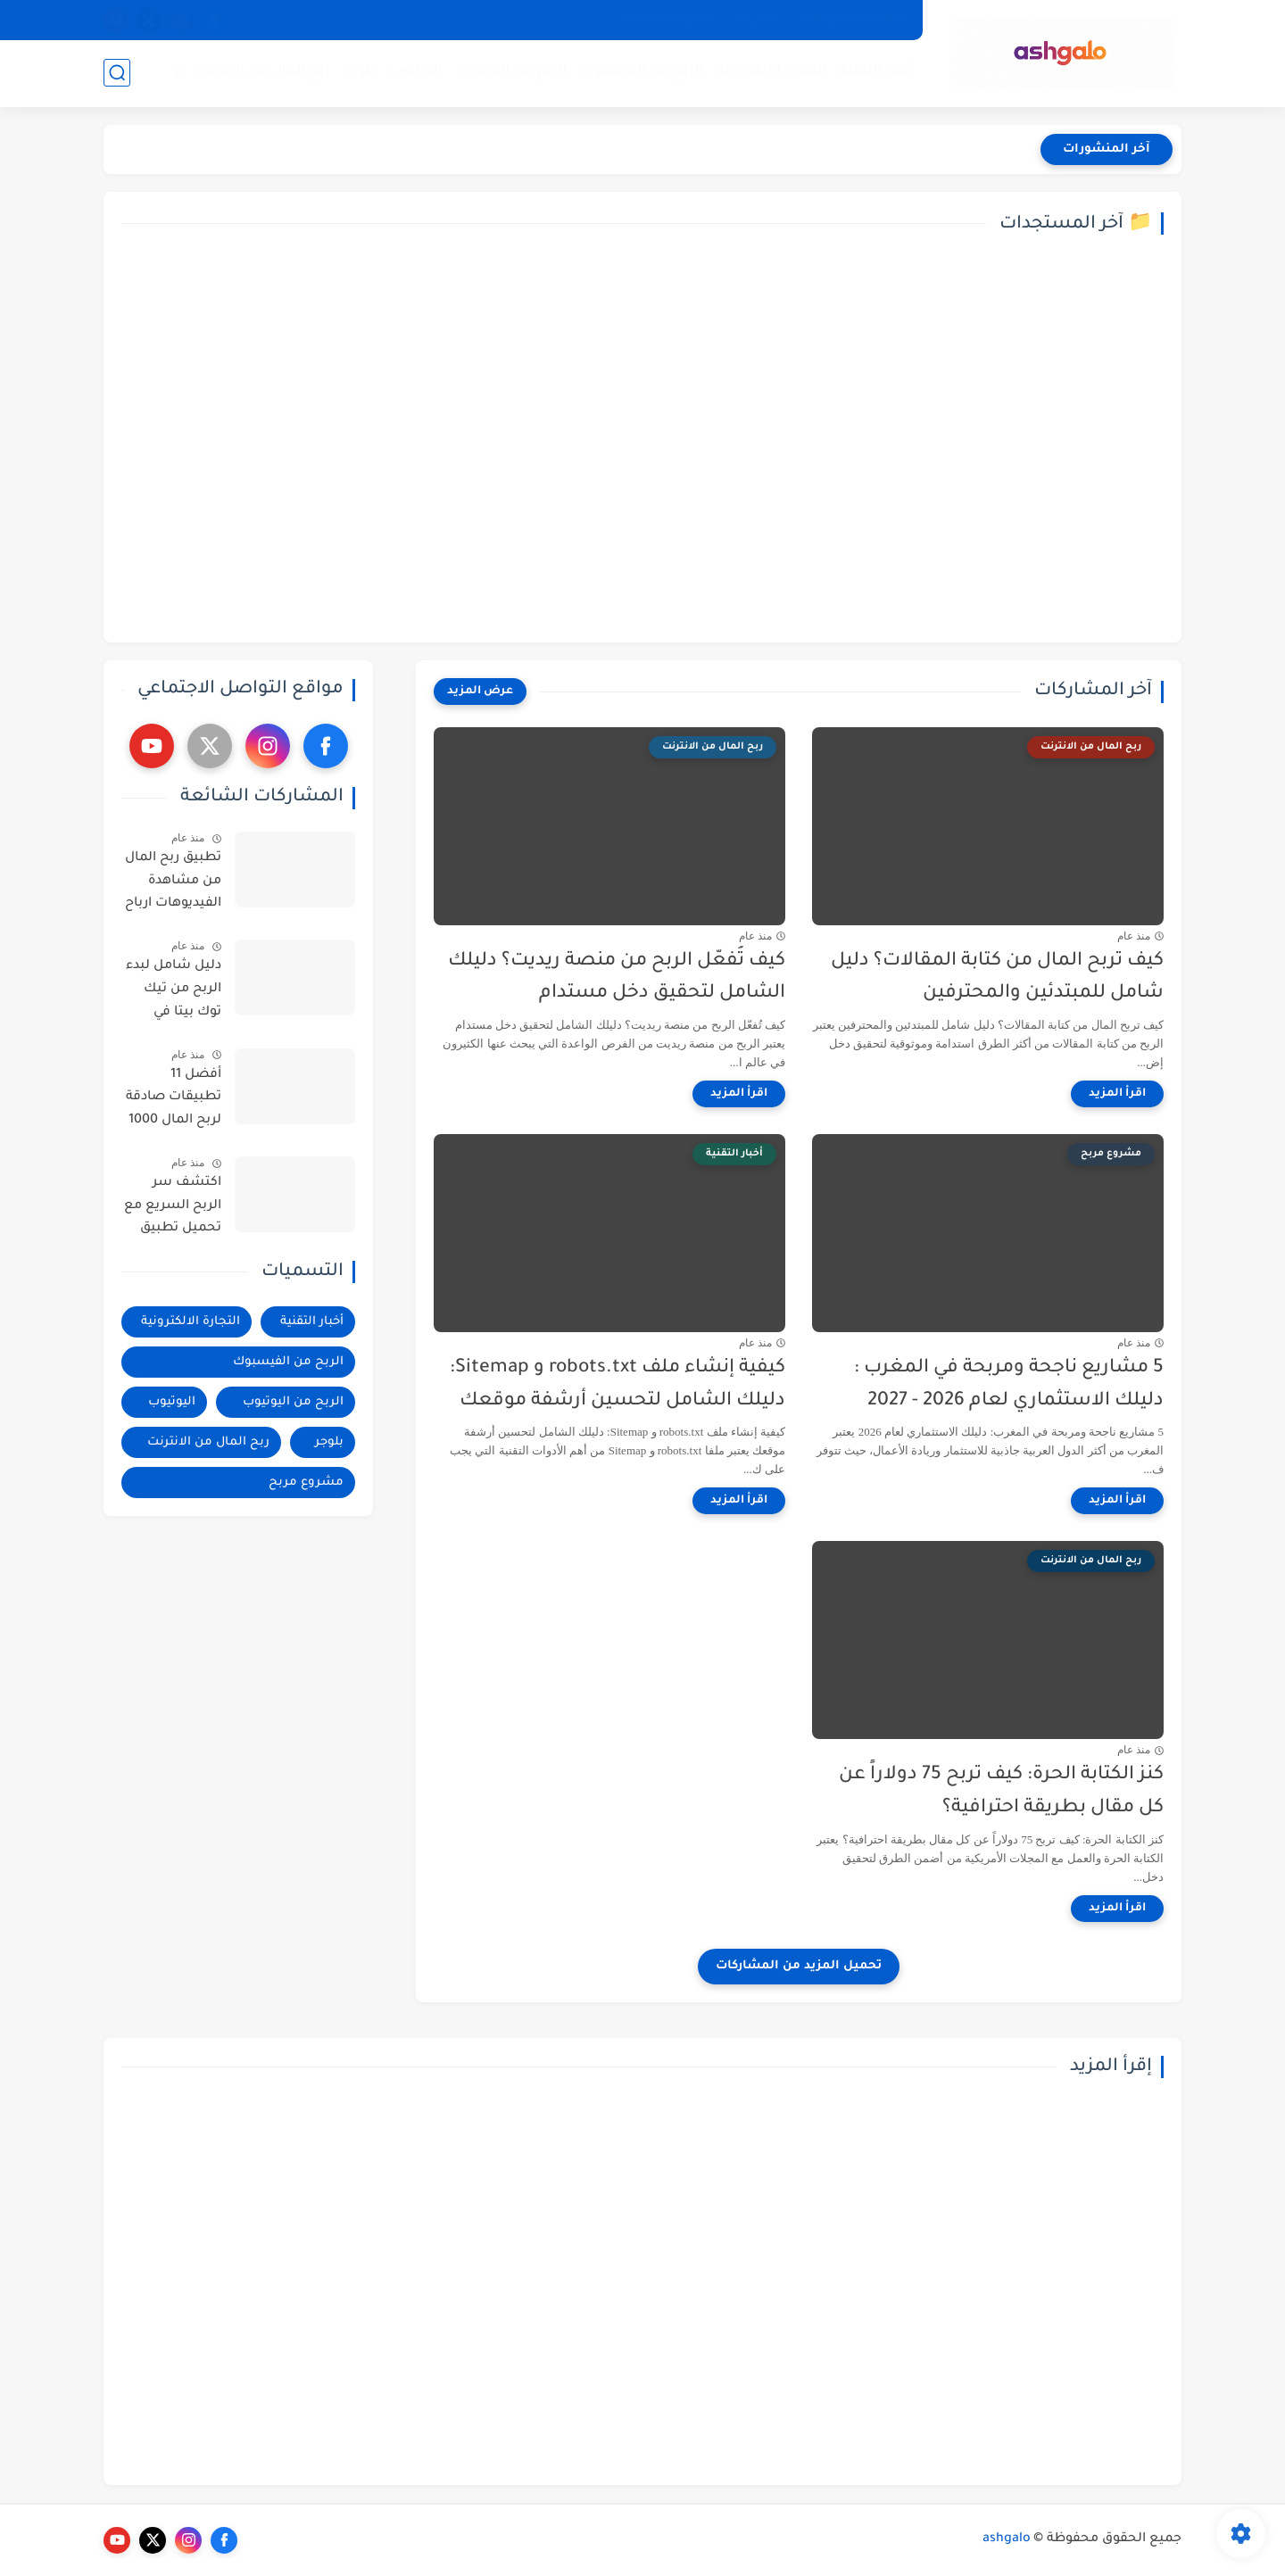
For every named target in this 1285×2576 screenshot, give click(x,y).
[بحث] (117, 73)
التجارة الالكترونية (771, 71)
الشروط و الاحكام (668, 19)
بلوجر (360, 71)
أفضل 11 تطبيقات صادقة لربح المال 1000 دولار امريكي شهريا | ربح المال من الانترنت (173, 1101)
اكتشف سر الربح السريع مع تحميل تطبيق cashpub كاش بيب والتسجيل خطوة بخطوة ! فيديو (172, 1209)
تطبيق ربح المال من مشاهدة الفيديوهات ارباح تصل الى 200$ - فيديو (173, 884)
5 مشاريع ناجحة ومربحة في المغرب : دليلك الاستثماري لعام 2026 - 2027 (1009, 1385)
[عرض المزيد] (480, 691)
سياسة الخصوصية (852, 19)
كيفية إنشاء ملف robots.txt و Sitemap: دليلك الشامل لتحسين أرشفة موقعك (617, 1385)
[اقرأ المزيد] (1117, 1094)
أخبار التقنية (877, 71)
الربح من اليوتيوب (511, 71)
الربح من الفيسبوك (641, 71)
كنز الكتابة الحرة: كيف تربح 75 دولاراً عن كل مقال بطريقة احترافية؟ (1001, 1791)
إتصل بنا (758, 19)
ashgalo (1006, 2539)
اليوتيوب (416, 71)
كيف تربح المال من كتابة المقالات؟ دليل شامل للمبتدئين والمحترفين (997, 978)
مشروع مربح (306, 1482)
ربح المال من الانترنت (263, 71)
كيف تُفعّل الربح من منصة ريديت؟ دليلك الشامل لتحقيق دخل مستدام (616, 978)
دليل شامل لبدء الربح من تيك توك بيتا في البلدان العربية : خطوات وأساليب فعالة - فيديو (171, 992)
